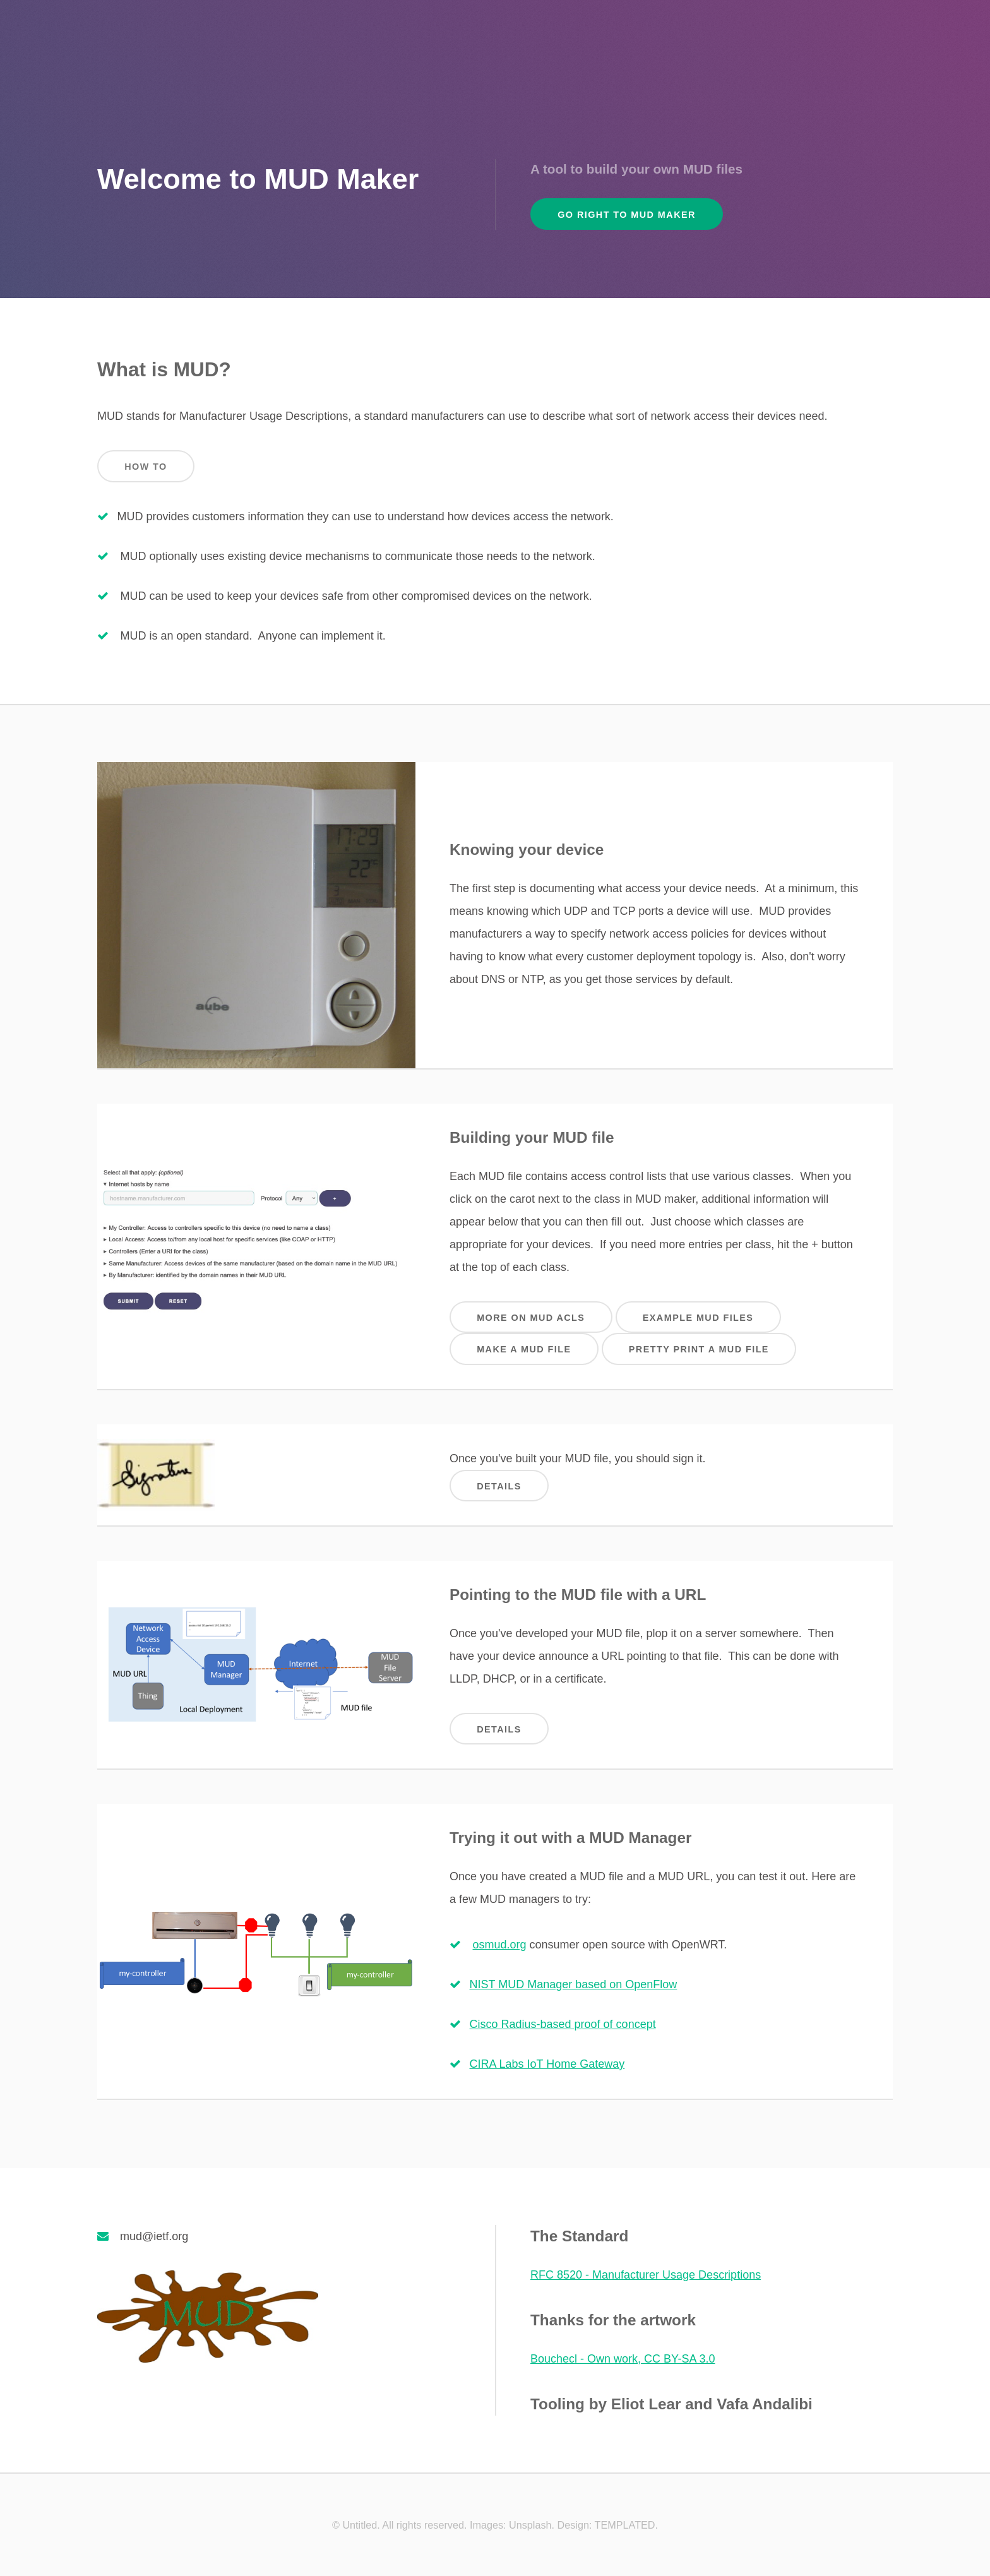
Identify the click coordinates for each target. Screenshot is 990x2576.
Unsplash (530, 2525)
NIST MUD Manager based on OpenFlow (573, 1984)
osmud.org (500, 1944)
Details (499, 1486)
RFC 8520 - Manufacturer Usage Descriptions (645, 2275)
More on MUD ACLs (531, 1318)
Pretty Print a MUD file (699, 1349)
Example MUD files (698, 1318)
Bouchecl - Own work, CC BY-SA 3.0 (622, 2358)
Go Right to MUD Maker (627, 215)
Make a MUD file (524, 1349)
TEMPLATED (625, 2525)
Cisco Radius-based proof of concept (563, 2024)
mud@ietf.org (154, 2236)
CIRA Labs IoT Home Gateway (547, 2064)
